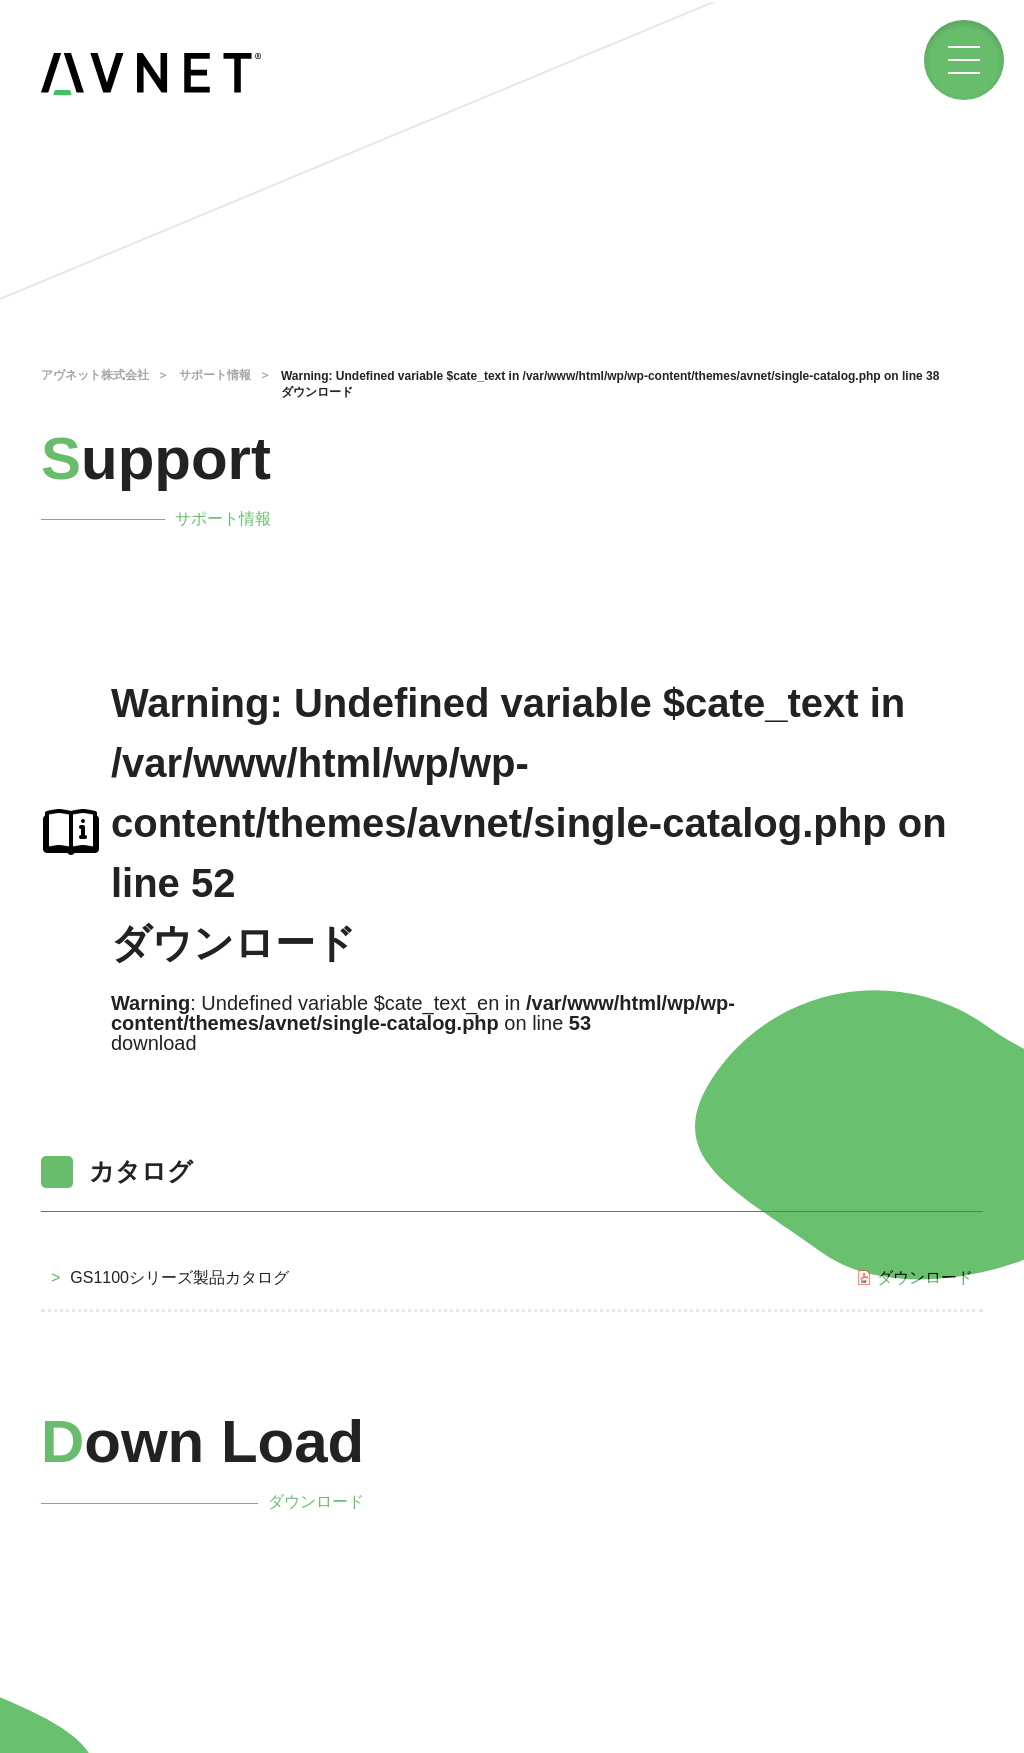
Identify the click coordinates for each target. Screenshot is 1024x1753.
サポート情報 (215, 375)
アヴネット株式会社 (95, 375)
